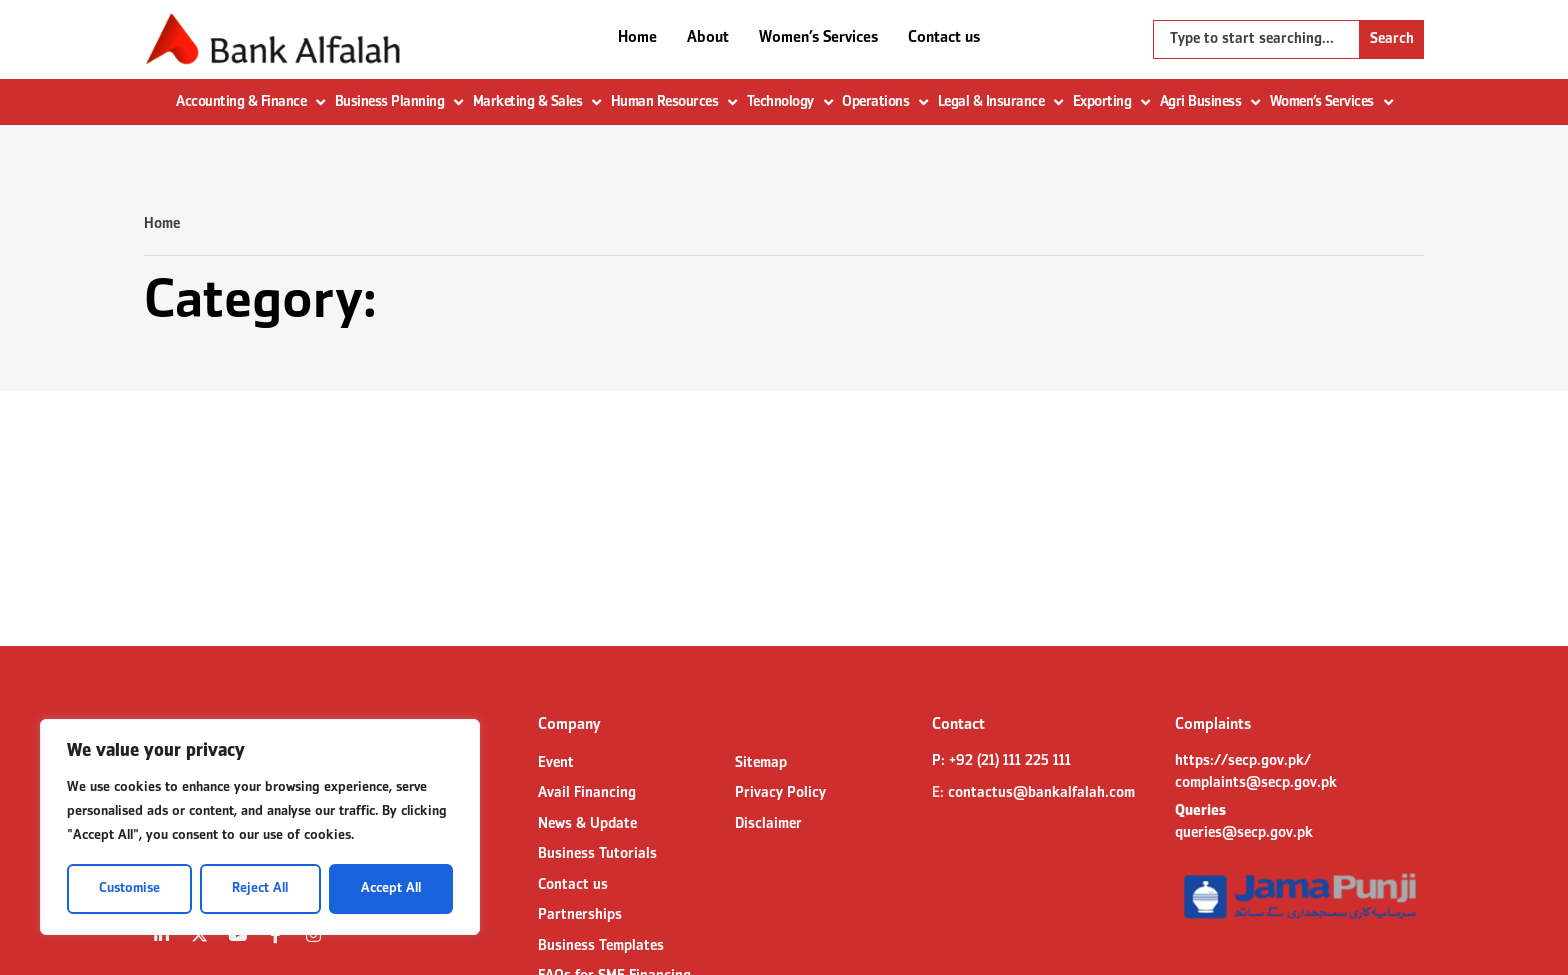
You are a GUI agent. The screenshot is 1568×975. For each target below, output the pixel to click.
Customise (129, 888)
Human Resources (674, 102)
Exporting (1111, 102)
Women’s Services (818, 38)
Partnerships (580, 915)
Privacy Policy (780, 793)
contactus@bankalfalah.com (1041, 793)
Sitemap (761, 763)
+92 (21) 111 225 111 (1010, 761)
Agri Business (1210, 102)
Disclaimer (768, 824)
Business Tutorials (597, 854)
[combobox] (1256, 39)
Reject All (260, 888)
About (708, 38)
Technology (790, 102)
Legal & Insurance (1000, 102)
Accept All (391, 888)
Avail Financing (587, 793)
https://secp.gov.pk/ (1243, 761)
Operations (885, 102)
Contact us (944, 38)
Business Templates (601, 946)
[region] (260, 827)
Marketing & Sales (537, 102)
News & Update (587, 824)
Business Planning (399, 102)
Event (556, 763)
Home (637, 38)
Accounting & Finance (250, 102)
